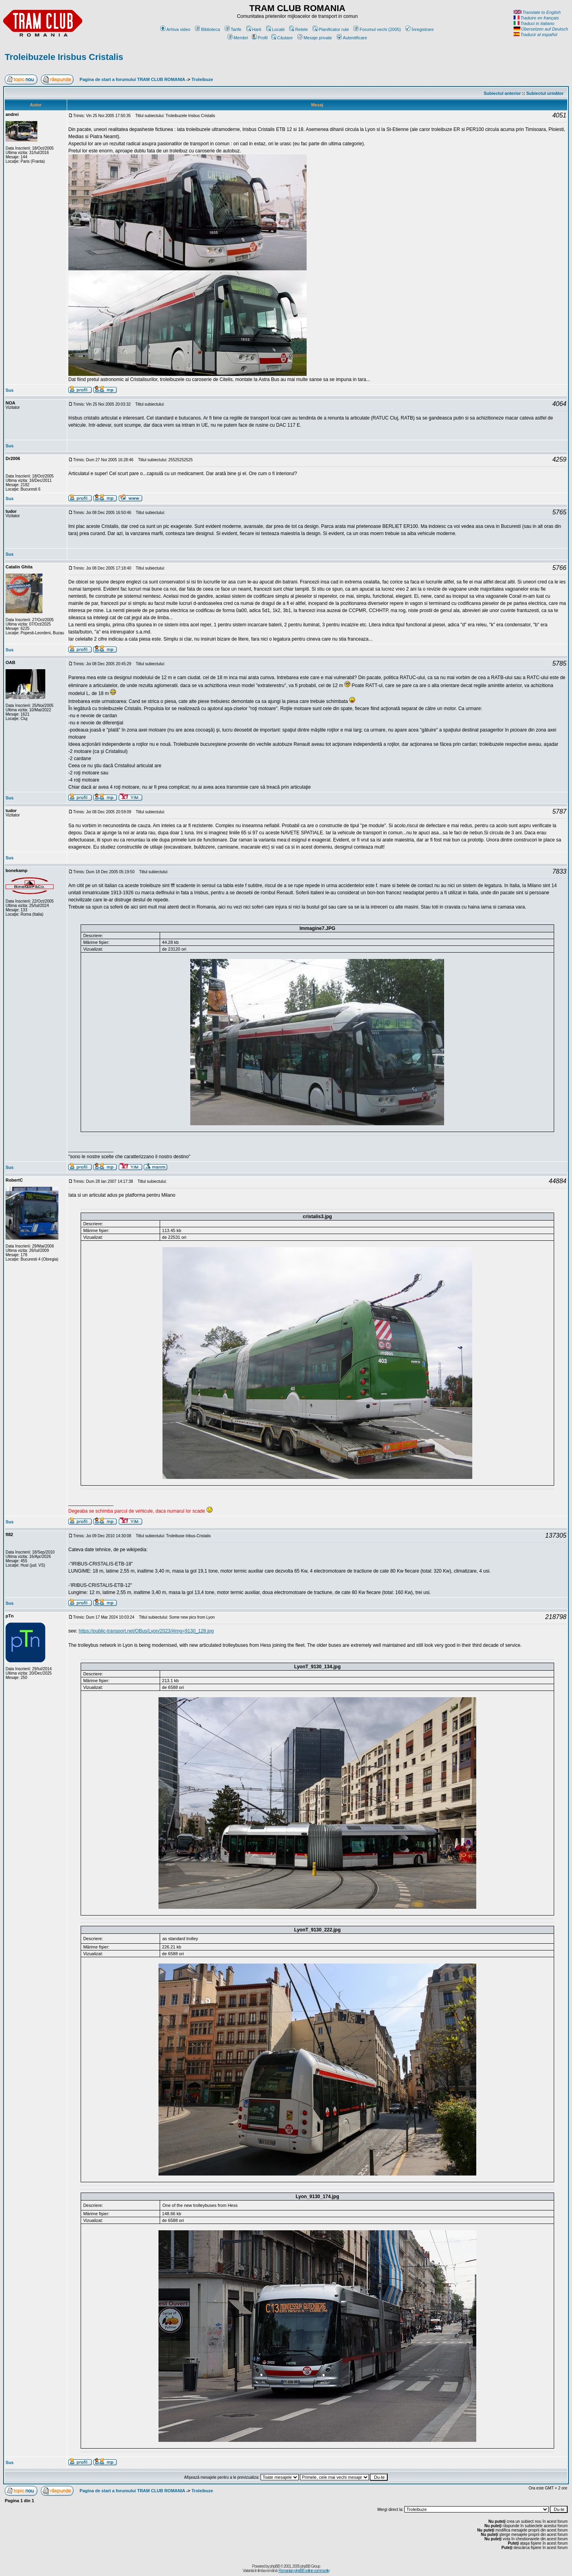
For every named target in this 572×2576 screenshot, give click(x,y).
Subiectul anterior (502, 93)
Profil (260, 37)
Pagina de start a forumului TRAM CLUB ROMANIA (132, 79)
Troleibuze (202, 79)
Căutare (282, 37)
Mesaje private (315, 37)
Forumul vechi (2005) (377, 29)
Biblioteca (207, 29)
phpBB (275, 2566)
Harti (253, 29)
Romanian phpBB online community (303, 2570)
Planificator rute (331, 29)
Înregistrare (420, 29)
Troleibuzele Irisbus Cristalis (64, 57)
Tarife (233, 29)
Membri (238, 37)
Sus (10, 390)
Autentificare (352, 37)
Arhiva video (175, 29)
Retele (298, 29)
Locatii (275, 29)
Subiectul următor (545, 93)
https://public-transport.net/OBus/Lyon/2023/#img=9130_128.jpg (146, 1631)
